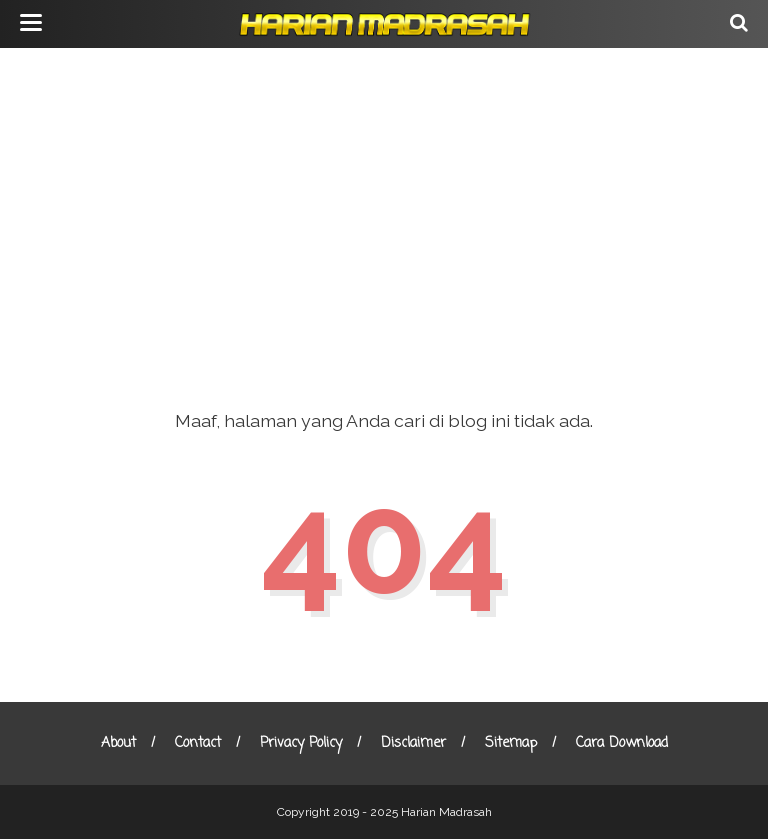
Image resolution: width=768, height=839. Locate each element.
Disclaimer (413, 743)
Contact (198, 743)
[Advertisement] (384, 210)
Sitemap (511, 743)
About (118, 743)
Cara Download (622, 743)
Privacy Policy (301, 743)
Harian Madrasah (446, 812)
